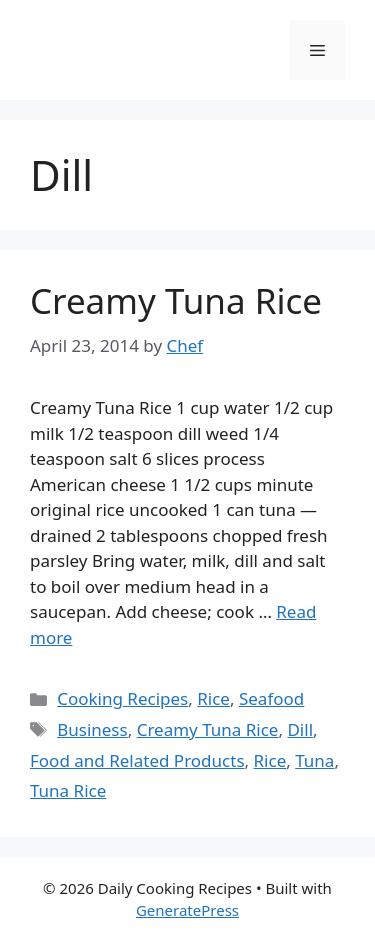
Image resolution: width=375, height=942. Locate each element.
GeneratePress (187, 910)
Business (92, 729)
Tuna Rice (68, 790)
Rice (213, 698)
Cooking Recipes (122, 698)
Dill (300, 729)
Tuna (314, 760)
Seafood (271, 698)
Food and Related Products (137, 760)
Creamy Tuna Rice (176, 300)
